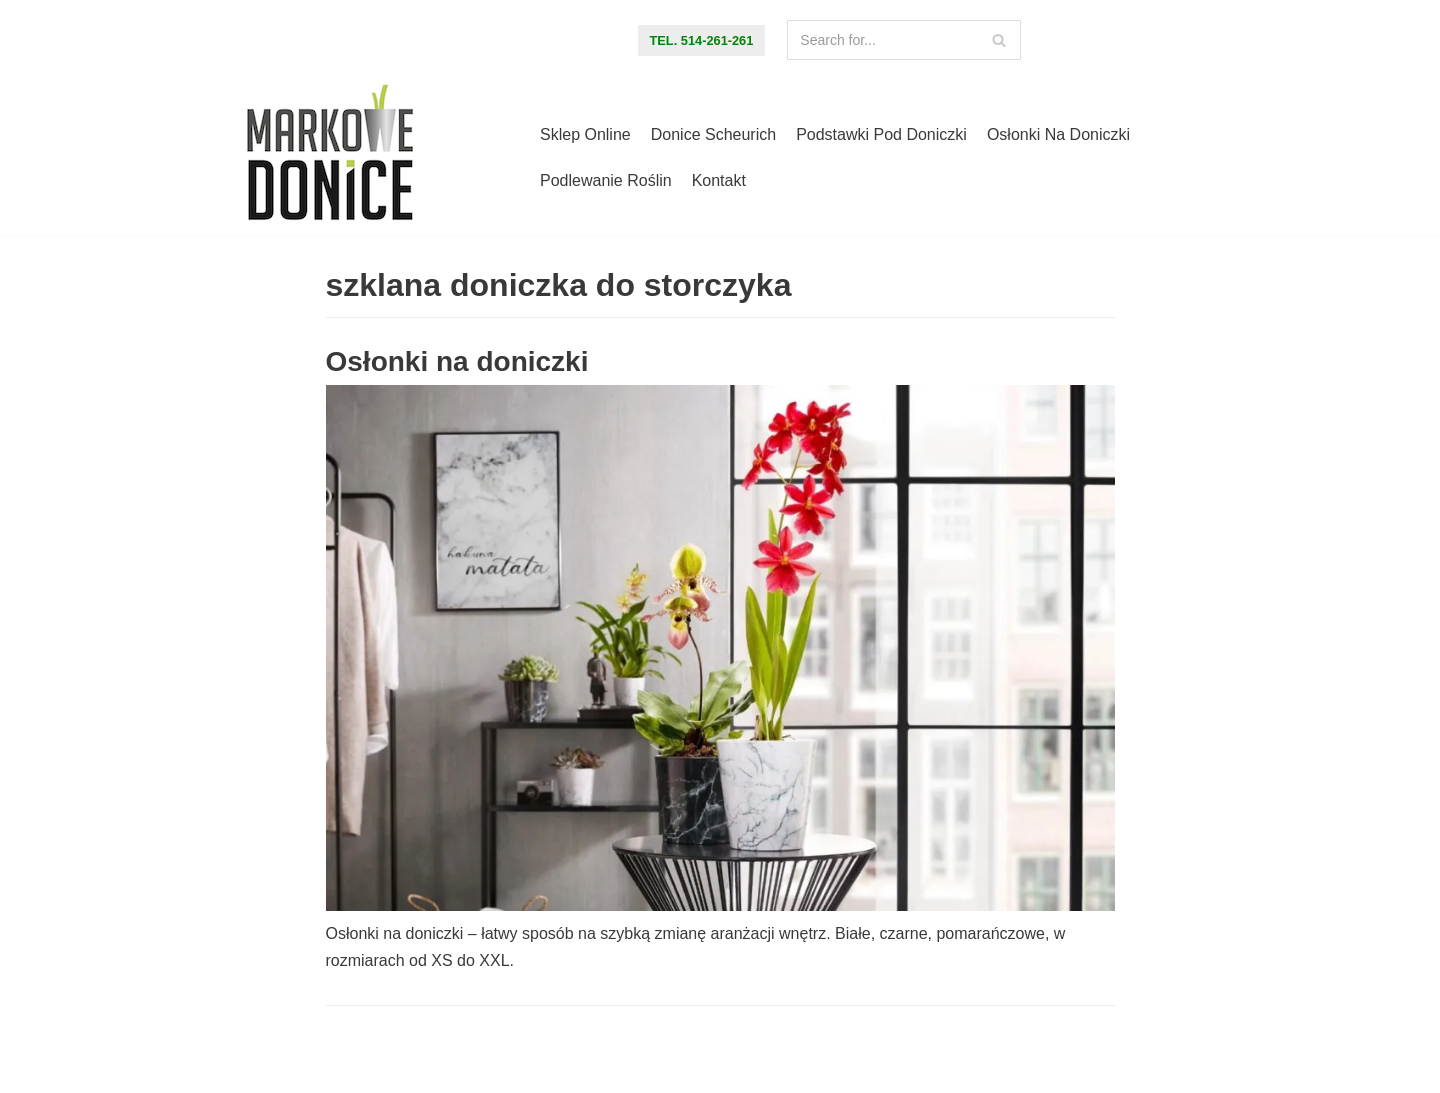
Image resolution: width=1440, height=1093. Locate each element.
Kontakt (719, 180)
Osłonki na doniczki (1058, 134)
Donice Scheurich (713, 134)
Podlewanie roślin (606, 180)
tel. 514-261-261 (702, 40)
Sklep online (585, 134)
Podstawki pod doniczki (881, 134)
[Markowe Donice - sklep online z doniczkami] (330, 158)
